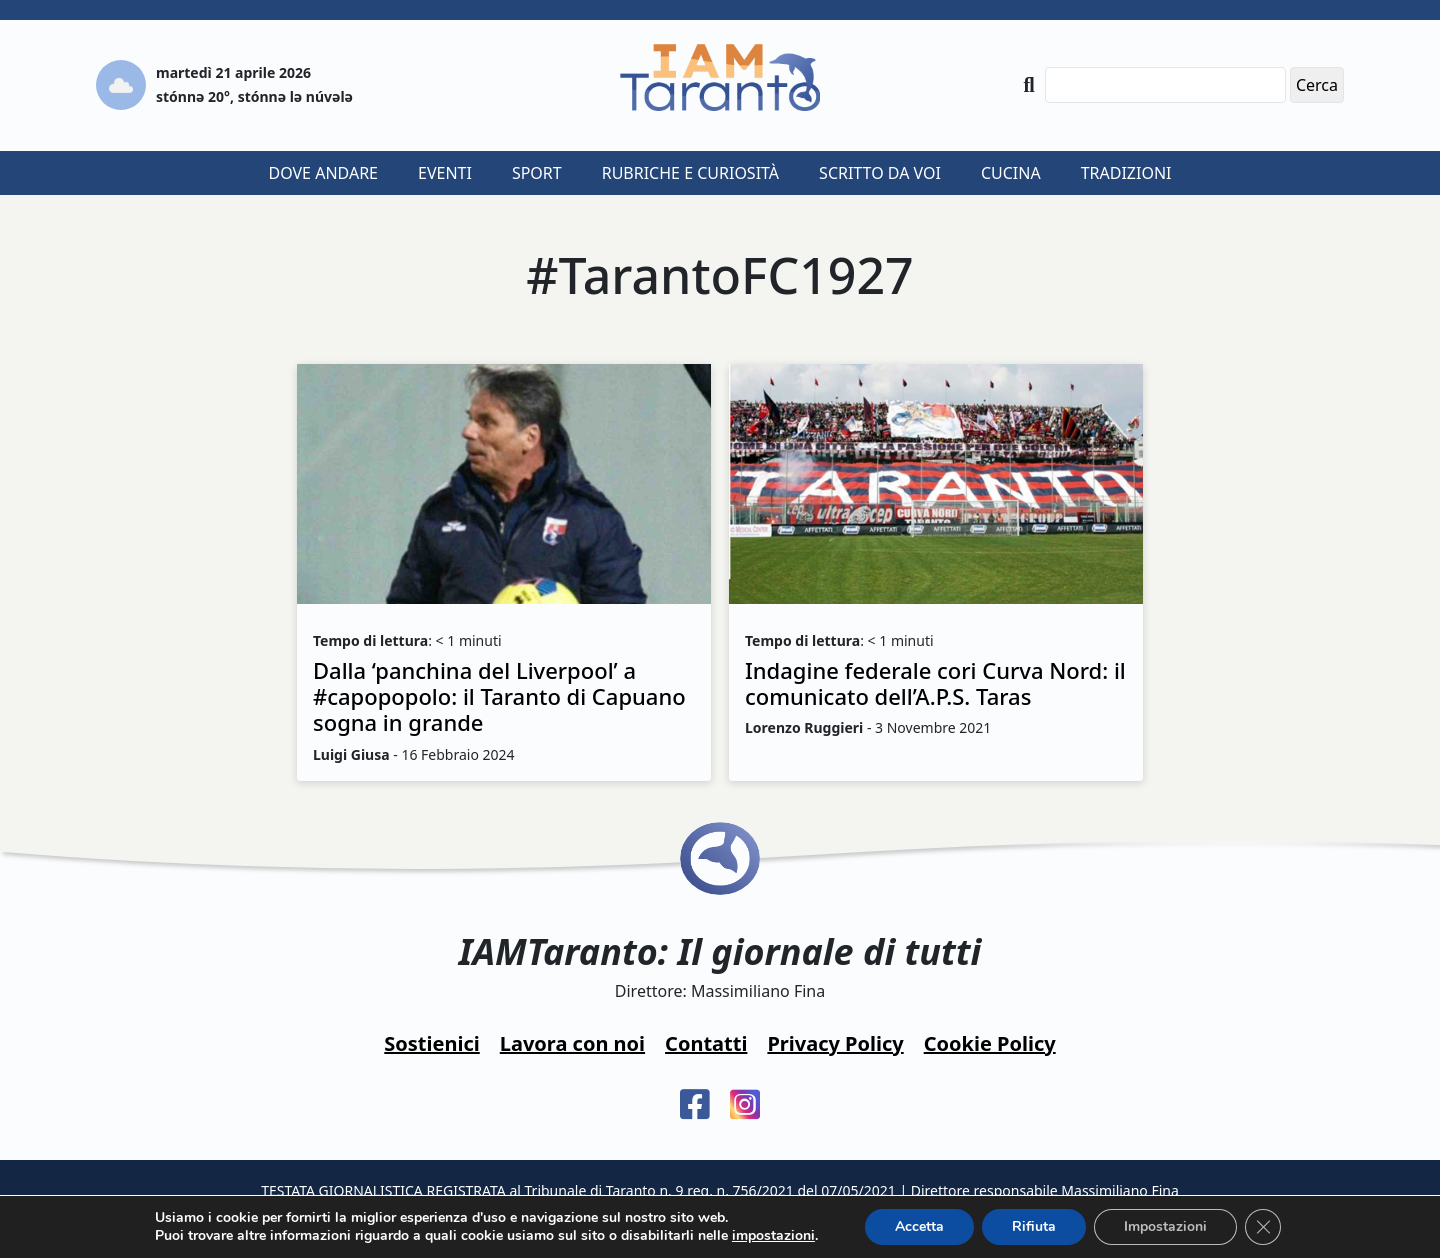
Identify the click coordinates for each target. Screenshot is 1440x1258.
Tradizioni (1126, 173)
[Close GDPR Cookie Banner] (1263, 1227)
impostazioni (773, 1236)
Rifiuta (1034, 1226)
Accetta (919, 1226)
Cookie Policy (990, 1043)
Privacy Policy (835, 1043)
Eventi (445, 173)
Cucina (1011, 173)
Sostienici (431, 1043)
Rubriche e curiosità (690, 173)
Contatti (706, 1043)
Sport (537, 173)
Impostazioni (1165, 1226)
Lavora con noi (572, 1043)
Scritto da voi (880, 173)
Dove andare (324, 173)
